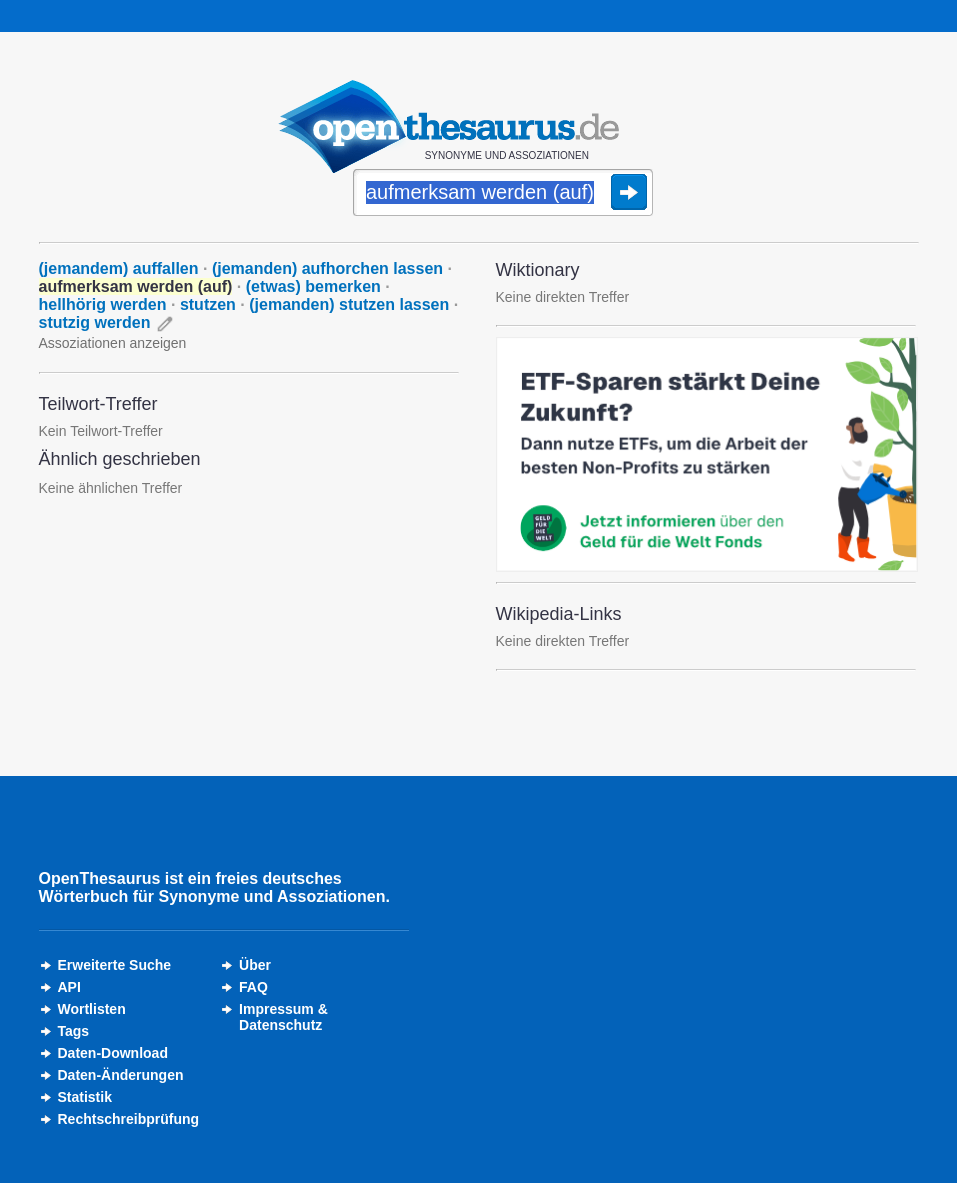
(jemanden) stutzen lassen (349, 304)
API (69, 987)
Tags (74, 1031)
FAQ (253, 987)
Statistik (85, 1097)
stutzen (208, 304)
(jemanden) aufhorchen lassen (327, 268)
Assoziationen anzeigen (113, 343)
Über (255, 965)
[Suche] (503, 194)
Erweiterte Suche (115, 965)
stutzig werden (95, 322)
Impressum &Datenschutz (283, 1017)
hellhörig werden (103, 304)
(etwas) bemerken (313, 286)
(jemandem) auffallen (119, 268)
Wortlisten (92, 1009)
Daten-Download (113, 1053)
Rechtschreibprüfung (129, 1119)
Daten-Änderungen (121, 1075)
